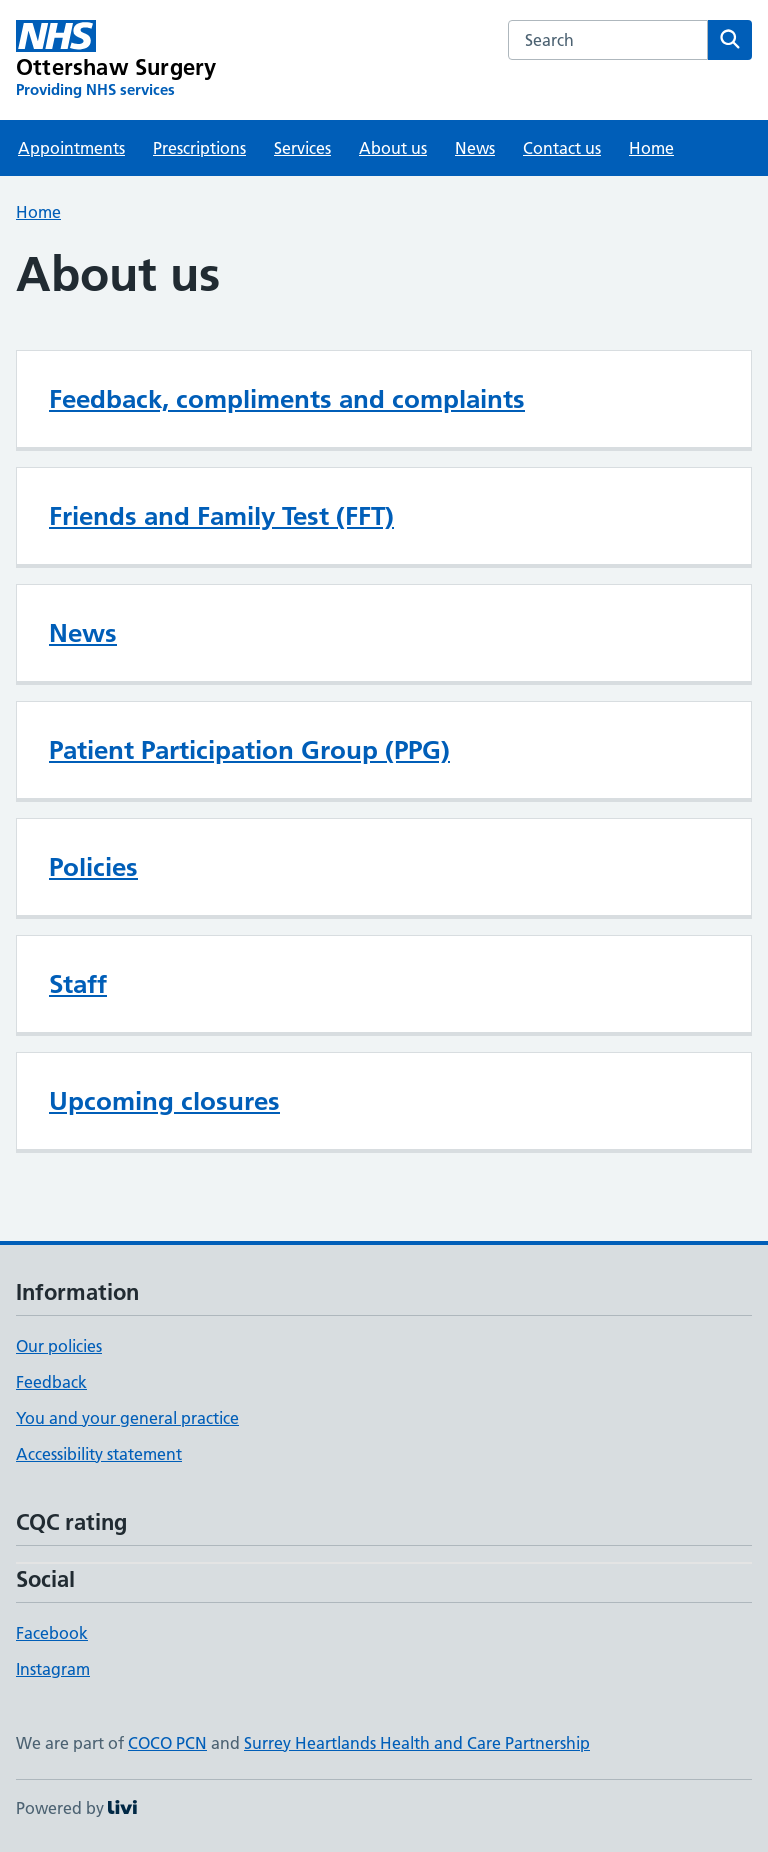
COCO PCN (167, 1743)
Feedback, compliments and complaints (287, 399)
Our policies (59, 1346)
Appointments (71, 148)
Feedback (51, 1382)
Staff (78, 984)
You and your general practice (127, 1418)
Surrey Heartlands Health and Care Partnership (417, 1743)
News (475, 148)
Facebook (52, 1633)
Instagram (53, 1669)
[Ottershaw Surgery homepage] (116, 60)
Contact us (562, 148)
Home (651, 148)
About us (393, 148)
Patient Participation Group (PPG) (249, 750)
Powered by (76, 1808)
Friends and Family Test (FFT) (221, 516)
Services (302, 148)
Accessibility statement (99, 1454)
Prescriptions (199, 148)
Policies (93, 867)
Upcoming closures (164, 1101)
